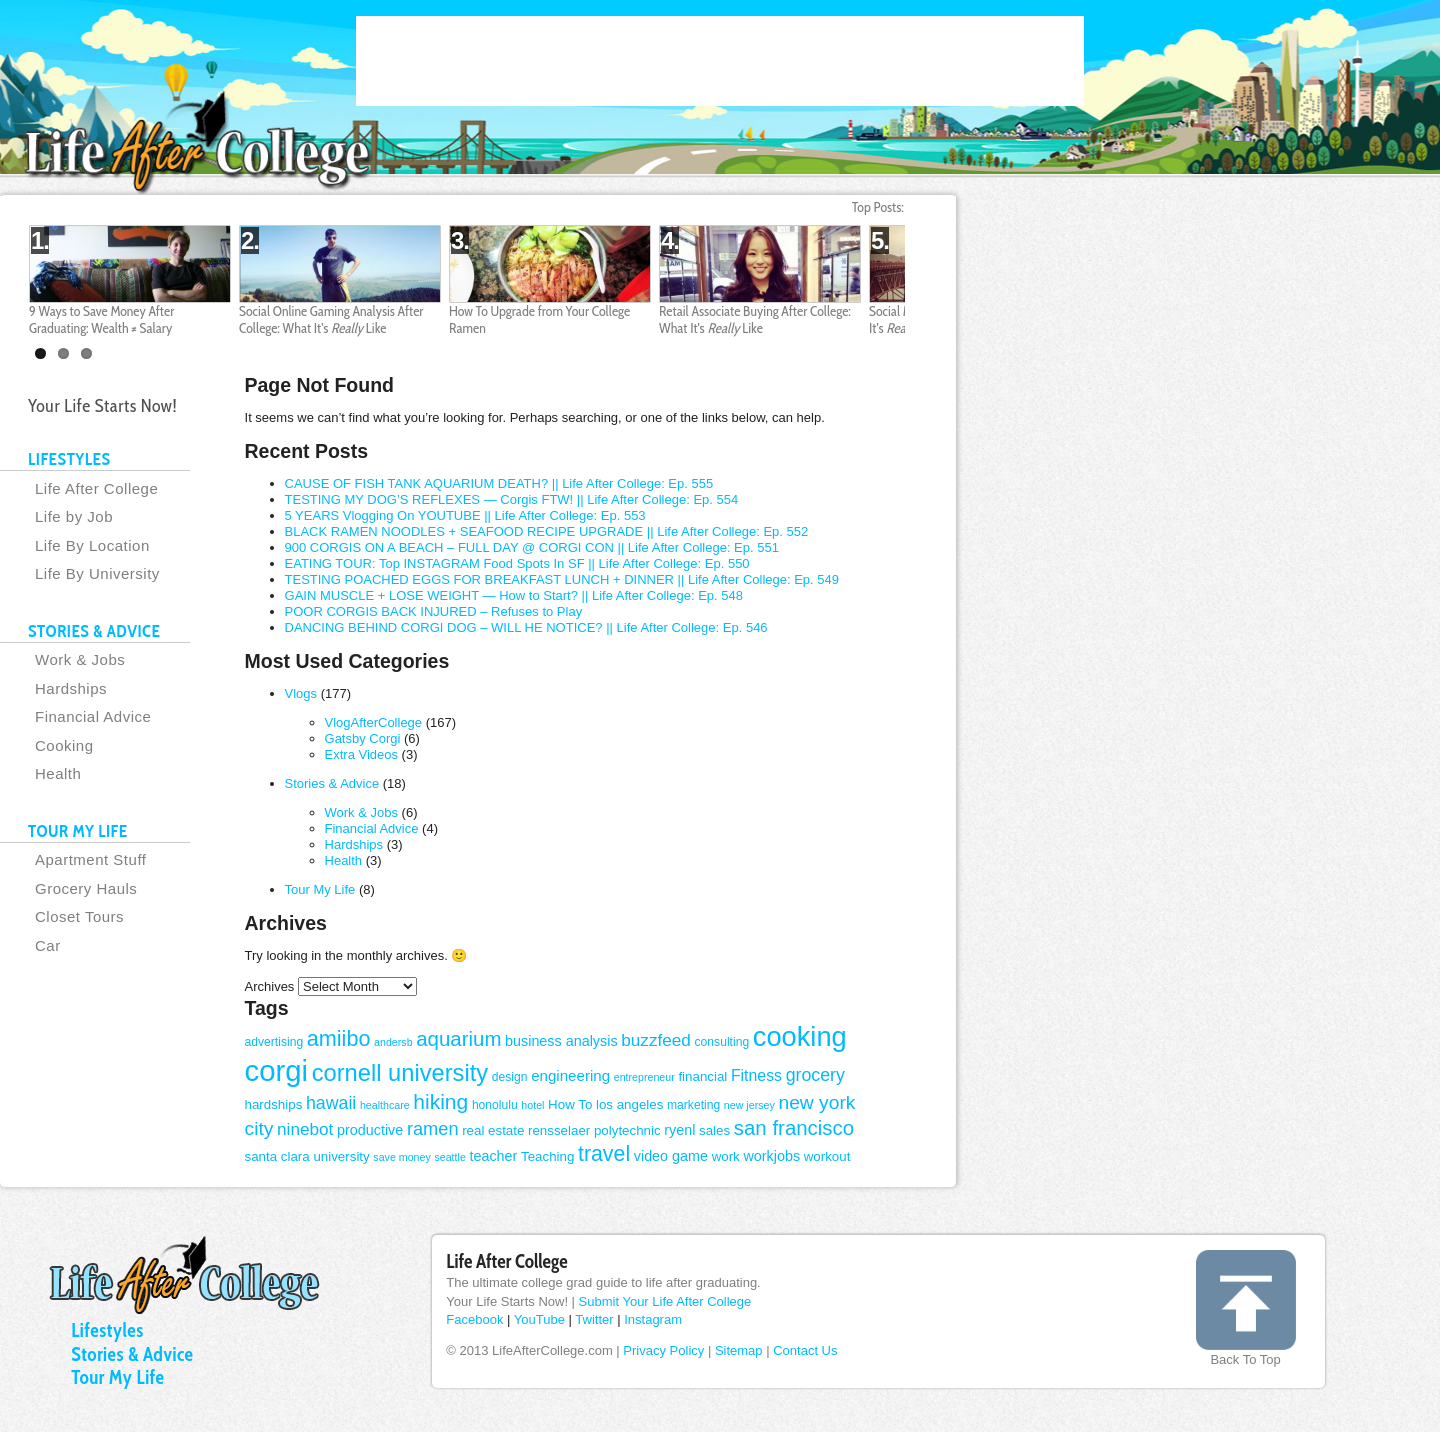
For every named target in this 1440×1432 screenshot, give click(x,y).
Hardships (354, 844)
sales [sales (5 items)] (714, 1130)
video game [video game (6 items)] (671, 1156)
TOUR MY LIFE (78, 831)
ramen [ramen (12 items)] (433, 1129)
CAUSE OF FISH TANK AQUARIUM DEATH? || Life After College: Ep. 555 (499, 483)
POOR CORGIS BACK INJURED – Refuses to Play (434, 611)
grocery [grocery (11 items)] (815, 1075)
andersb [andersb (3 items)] (393, 1042)
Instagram (653, 1319)
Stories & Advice (332, 783)
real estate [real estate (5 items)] (493, 1130)
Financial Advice (372, 828)
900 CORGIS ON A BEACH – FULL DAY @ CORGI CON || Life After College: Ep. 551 (532, 547)
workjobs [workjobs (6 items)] (771, 1156)
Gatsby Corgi (363, 738)
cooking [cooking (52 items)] (800, 1036)
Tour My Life (320, 889)
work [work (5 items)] (726, 1156)
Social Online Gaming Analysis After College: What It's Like (331, 319)
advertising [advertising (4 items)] (274, 1042)
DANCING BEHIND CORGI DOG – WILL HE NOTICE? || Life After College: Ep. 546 (526, 627)
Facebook (474, 1319)
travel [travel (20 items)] (604, 1154)
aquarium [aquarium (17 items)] (458, 1038)
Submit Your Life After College (665, 1301)
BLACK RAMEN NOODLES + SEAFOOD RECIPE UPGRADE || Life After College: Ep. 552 (547, 531)
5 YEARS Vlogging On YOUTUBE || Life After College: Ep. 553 (465, 515)
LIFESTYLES (69, 459)
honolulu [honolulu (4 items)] (495, 1105)
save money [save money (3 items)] (401, 1157)
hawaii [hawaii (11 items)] (331, 1103)
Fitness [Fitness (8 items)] (756, 1075)
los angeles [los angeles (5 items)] (629, 1104)
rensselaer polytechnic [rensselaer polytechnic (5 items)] (594, 1130)
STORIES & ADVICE (94, 631)
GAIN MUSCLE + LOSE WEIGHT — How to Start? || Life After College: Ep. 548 (514, 595)
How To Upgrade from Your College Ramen (539, 319)
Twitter (594, 1319)
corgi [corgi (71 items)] (277, 1070)
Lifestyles (107, 1330)
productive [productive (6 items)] (370, 1130)
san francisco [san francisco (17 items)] (794, 1127)
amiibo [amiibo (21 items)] (339, 1038)
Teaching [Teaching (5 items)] (547, 1156)
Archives (270, 986)
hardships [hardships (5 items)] (274, 1104)
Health (344, 860)
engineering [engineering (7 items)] (570, 1075)
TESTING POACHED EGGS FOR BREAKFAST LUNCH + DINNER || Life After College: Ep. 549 (562, 579)
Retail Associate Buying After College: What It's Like (755, 319)
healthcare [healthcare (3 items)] (385, 1105)
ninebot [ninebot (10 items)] (305, 1129)
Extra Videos (361, 754)
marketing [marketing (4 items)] (693, 1105)
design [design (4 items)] (510, 1077)
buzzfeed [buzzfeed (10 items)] (656, 1040)
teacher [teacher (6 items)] (493, 1156)
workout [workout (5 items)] (827, 1156)
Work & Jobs (361, 812)
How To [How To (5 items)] (570, 1104)
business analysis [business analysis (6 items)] (561, 1041)
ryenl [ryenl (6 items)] (679, 1130)
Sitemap (739, 1350)
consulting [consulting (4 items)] (722, 1042)
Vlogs (301, 693)
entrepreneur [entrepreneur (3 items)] (644, 1077)
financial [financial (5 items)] (702, 1076)
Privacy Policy (663, 1350)
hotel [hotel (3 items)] (532, 1105)
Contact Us (805, 1350)
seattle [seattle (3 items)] (449, 1157)
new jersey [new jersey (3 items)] (749, 1105)
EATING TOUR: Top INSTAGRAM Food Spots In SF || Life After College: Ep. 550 (517, 563)
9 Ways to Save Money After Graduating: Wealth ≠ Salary (101, 319)
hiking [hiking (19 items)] (440, 1101)
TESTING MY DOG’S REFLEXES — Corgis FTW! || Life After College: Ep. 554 (512, 499)
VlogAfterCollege (374, 722)
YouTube (539, 1319)
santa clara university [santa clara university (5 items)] (307, 1156)
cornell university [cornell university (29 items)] (400, 1073)
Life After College (506, 1261)
